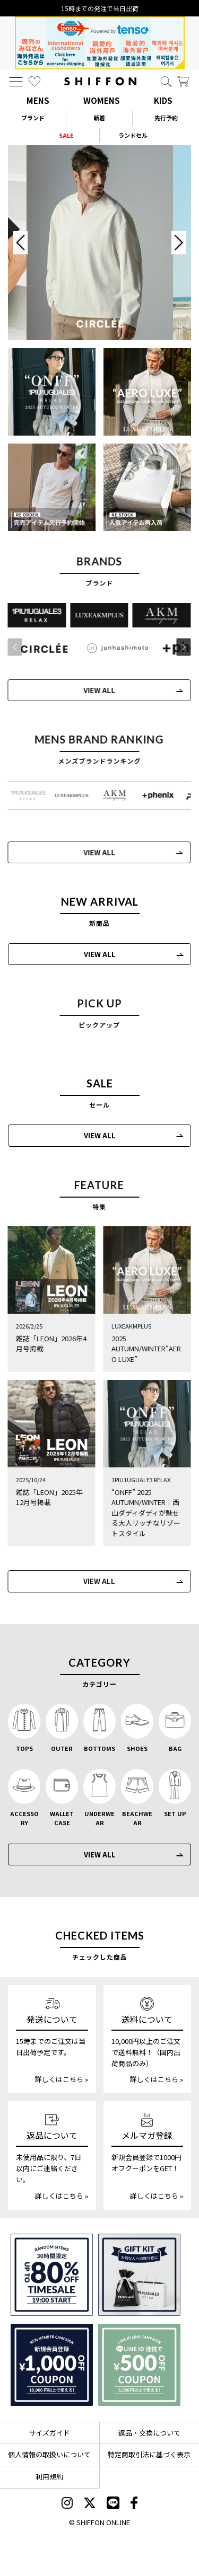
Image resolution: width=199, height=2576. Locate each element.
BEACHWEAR (137, 1818)
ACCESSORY (24, 1818)
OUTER (62, 1748)
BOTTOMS (99, 1748)
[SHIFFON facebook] (134, 2504)
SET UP (175, 1813)
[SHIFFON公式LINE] (113, 2504)
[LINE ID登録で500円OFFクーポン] (139, 2365)
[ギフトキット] (139, 2275)
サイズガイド (49, 2433)
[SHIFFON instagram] (67, 2504)
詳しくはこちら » (61, 2079)
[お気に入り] (34, 82)
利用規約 (49, 2477)
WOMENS (101, 100)
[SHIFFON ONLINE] (100, 81)
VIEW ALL (100, 954)
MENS (38, 100)
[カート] (183, 82)
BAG (175, 1748)
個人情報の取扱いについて (49, 2454)
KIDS (163, 100)
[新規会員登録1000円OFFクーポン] (52, 2365)
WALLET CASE (62, 1818)
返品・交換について (149, 2433)
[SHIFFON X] (90, 2504)
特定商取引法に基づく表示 (149, 2454)
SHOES (137, 1748)
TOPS (24, 1748)
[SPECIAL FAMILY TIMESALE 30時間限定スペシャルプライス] (52, 2275)
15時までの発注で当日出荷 (100, 8)
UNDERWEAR (99, 1818)
